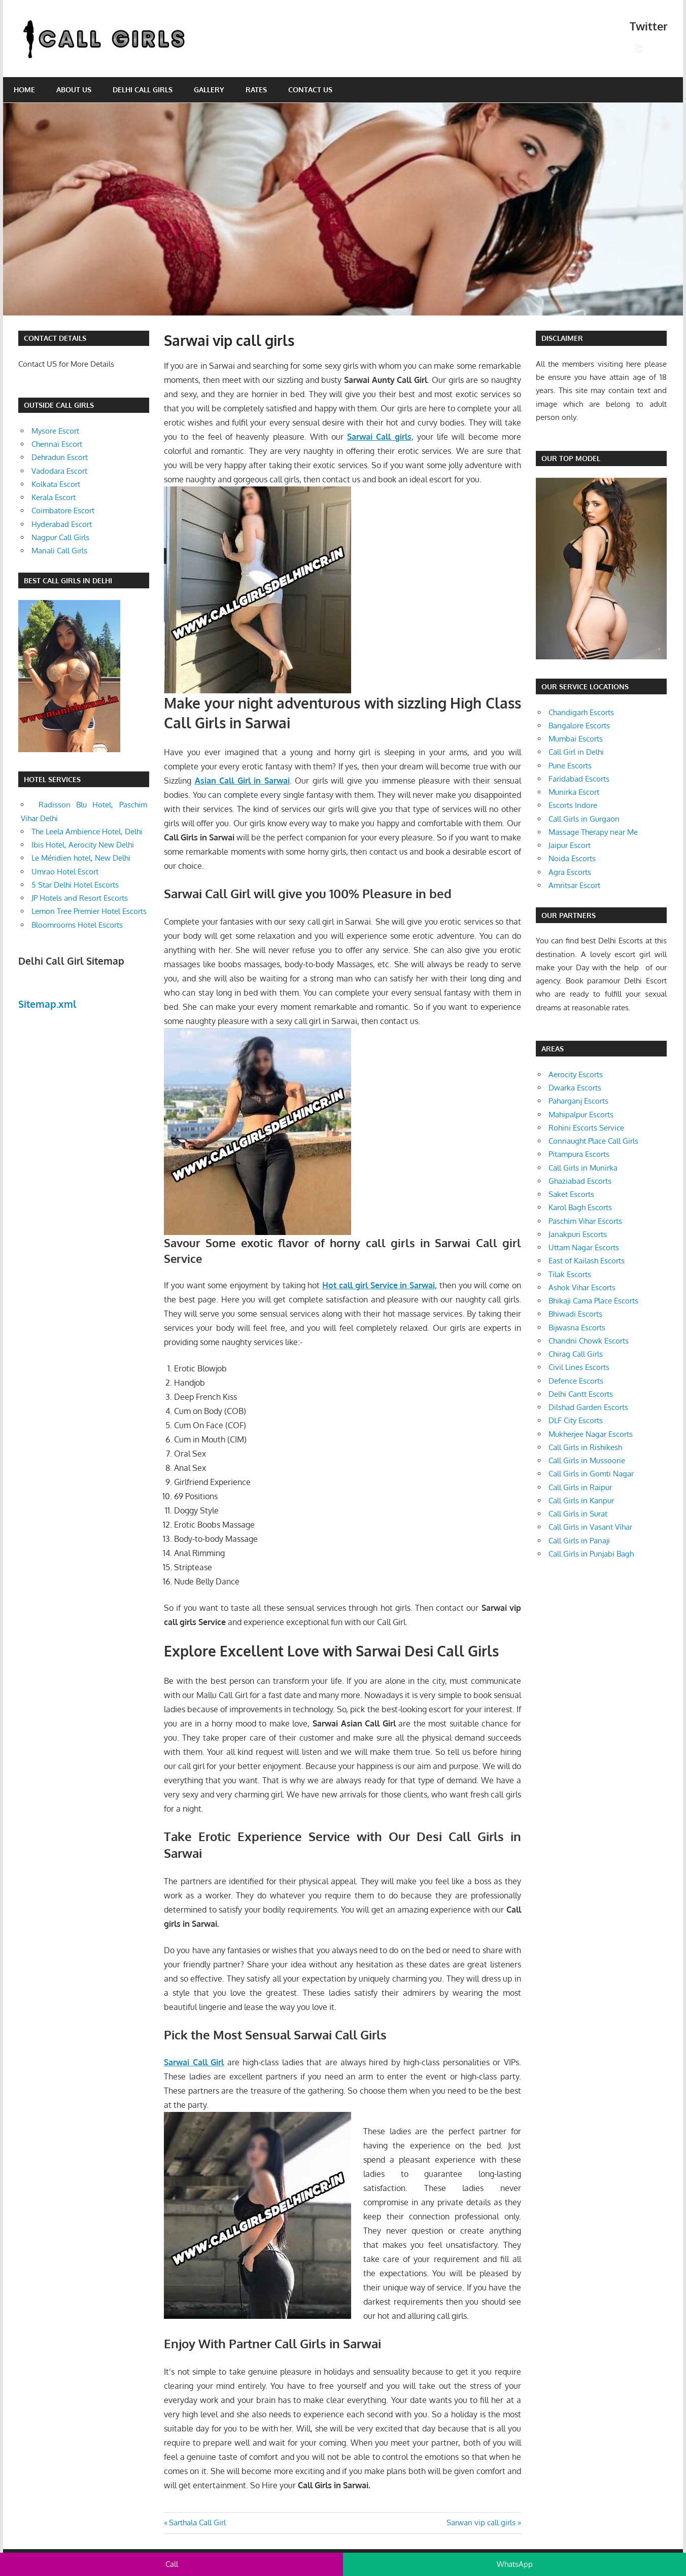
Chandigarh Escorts (581, 712)
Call (171, 2564)
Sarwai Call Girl (194, 2062)
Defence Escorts (575, 1381)
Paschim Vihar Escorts (585, 1221)
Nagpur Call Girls (60, 537)
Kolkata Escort (55, 484)
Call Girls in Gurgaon (584, 819)
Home (24, 89)
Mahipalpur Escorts (580, 1114)
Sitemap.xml (47, 1004)
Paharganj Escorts (578, 1101)
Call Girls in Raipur (580, 1487)
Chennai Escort (56, 444)
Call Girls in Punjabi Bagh (591, 1554)
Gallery (209, 89)
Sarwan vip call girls (481, 2522)
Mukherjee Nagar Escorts (590, 1434)
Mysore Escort (55, 431)
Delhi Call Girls (143, 89)
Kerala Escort (53, 497)
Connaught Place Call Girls (593, 1141)
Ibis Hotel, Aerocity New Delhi (82, 845)
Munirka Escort (573, 792)
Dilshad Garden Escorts (588, 1407)
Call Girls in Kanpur (581, 1500)
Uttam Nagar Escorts (583, 1247)
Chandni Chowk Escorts (588, 1341)
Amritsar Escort (574, 885)
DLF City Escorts (575, 1420)
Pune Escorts (570, 765)
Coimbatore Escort (62, 510)
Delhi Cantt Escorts (580, 1394)
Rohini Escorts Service (586, 1128)
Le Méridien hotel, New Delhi (80, 858)
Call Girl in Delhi (576, 752)
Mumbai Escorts (575, 739)
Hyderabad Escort (61, 524)
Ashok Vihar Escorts (581, 1287)
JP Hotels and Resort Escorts (79, 898)
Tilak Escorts (569, 1274)
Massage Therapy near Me (593, 832)
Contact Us (310, 89)
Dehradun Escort (59, 457)
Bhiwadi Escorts (575, 1314)
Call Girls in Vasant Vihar (590, 1527)
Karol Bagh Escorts (580, 1207)
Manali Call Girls (59, 550)
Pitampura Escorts (578, 1154)
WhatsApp (515, 2564)
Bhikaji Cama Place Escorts (593, 1300)
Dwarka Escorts (574, 1087)
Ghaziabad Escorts (579, 1181)
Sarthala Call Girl (197, 2522)
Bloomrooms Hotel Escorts (77, 925)
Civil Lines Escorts (578, 1367)
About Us (73, 89)
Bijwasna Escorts (576, 1327)
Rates (256, 89)
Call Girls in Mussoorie (586, 1460)
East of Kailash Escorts (586, 1260)
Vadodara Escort (59, 471)
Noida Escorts (572, 858)
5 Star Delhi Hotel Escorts (75, 885)
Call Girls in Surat (577, 1514)
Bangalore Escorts (579, 725)
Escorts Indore (572, 805)
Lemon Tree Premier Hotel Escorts (89, 911)
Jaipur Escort (569, 845)
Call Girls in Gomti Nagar (591, 1473)
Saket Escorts (571, 1194)
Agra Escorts (569, 872)
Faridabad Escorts (578, 779)
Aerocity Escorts (575, 1074)
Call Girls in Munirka (583, 1168)
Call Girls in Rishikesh (585, 1447)
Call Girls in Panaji (579, 1540)
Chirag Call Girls (575, 1354)
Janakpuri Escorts (577, 1234)
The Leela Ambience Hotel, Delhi (87, 831)
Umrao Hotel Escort (64, 871)
